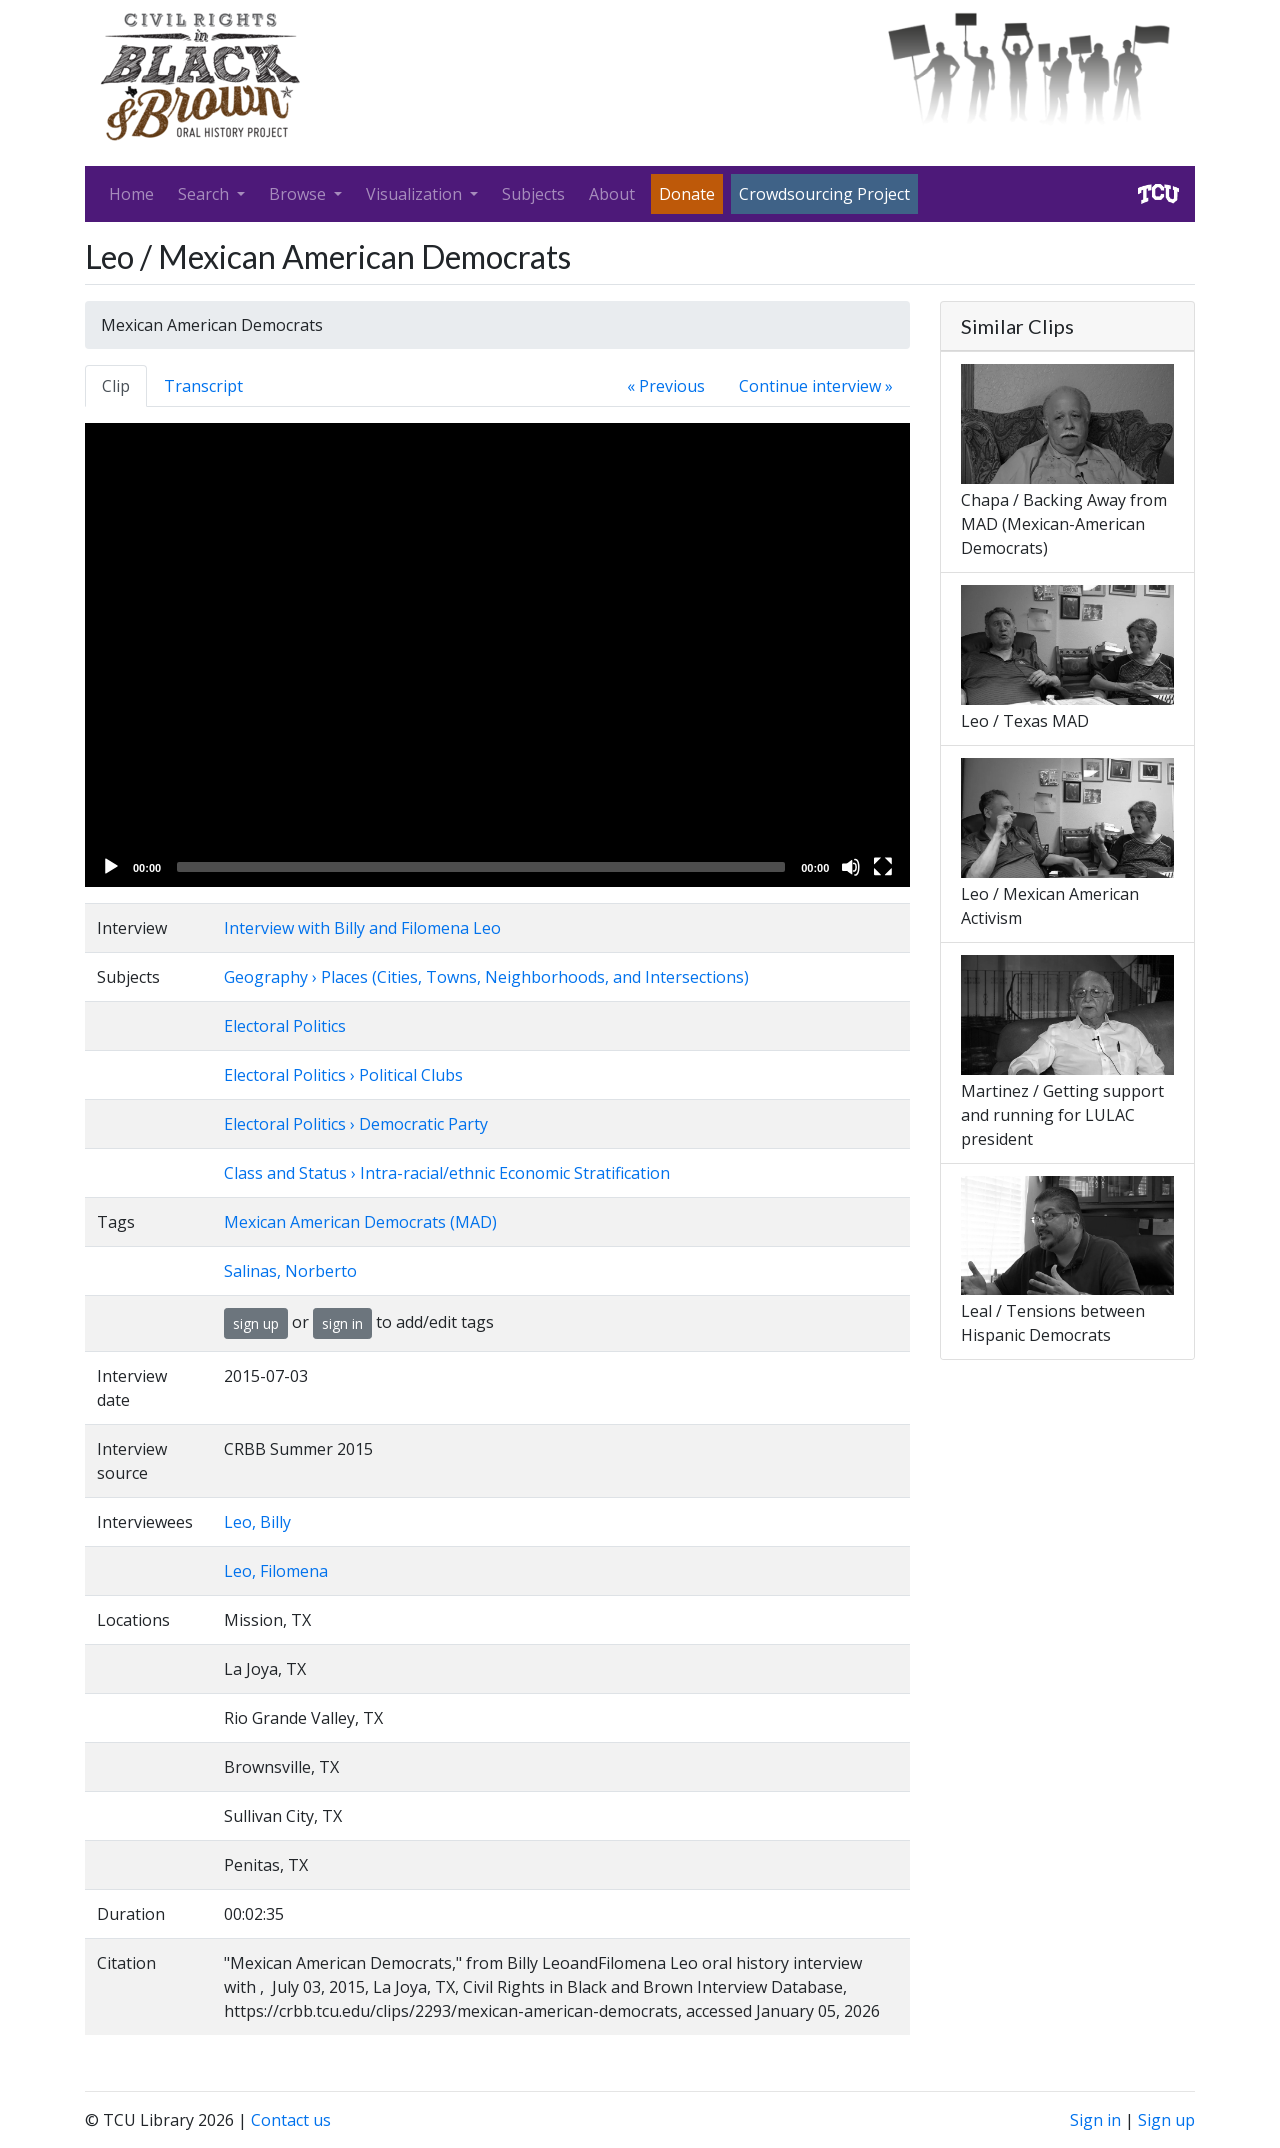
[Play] (111, 867)
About (612, 194)
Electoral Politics (285, 1026)
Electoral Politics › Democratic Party (356, 1124)
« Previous (666, 386)
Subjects (533, 194)
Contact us (291, 2120)
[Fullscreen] (883, 867)
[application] (497, 655)
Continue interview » (816, 386)
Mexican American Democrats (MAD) (360, 1222)
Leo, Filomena (276, 1571)
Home (131, 194)
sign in (342, 1323)
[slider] (481, 867)
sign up (256, 1323)
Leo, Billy (257, 1522)
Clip (116, 386)
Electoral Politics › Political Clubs (343, 1075)
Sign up (1166, 2120)
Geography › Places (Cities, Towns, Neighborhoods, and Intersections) (486, 977)
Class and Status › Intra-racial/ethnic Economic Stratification (447, 1173)
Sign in (1095, 2120)
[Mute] (851, 867)
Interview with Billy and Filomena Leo (362, 928)
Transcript (203, 386)
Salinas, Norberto (290, 1271)
